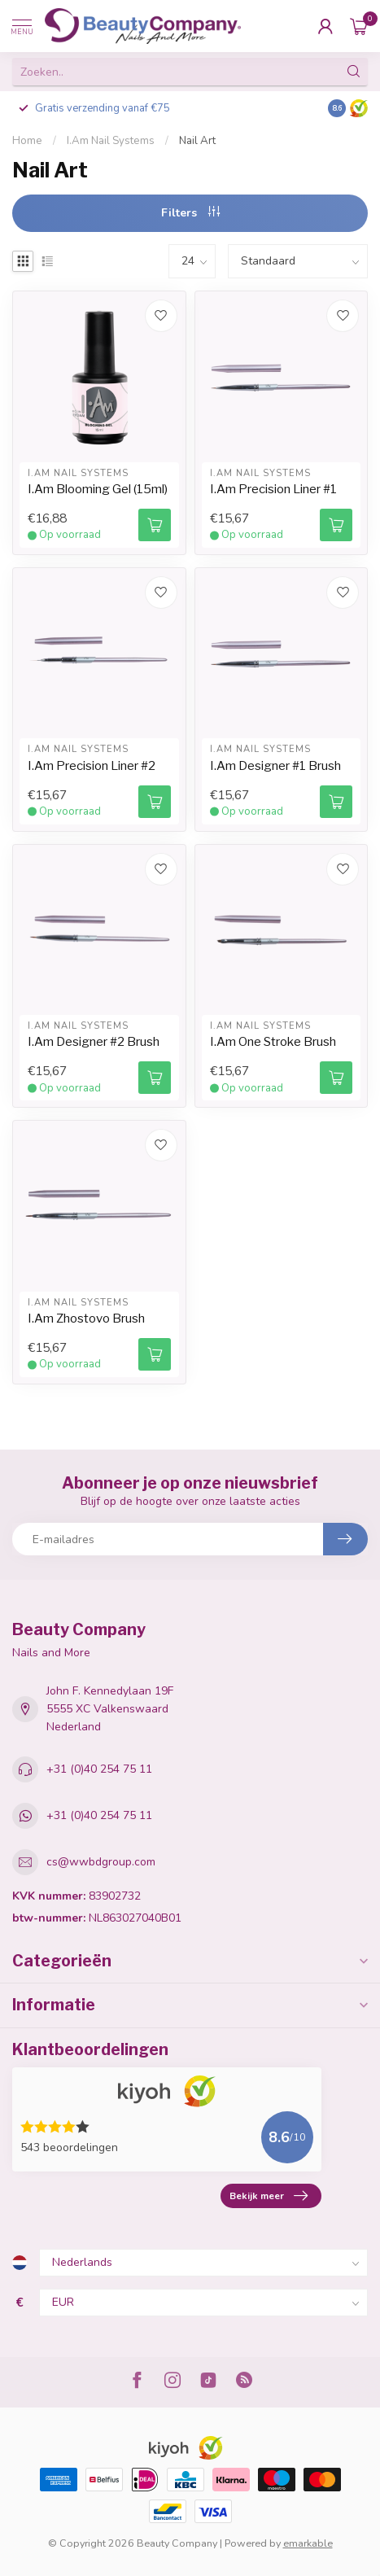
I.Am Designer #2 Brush (93, 1041)
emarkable (308, 2543)
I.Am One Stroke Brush (273, 1041)
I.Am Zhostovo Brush (86, 1318)
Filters (190, 213)
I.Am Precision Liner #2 (91, 766)
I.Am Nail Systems (111, 140)
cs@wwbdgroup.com (100, 1862)
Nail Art (197, 140)
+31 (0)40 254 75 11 (99, 1769)
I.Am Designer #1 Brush (275, 766)
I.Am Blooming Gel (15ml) (98, 489)
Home (27, 140)
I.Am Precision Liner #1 (273, 489)
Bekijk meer (268, 2196)
